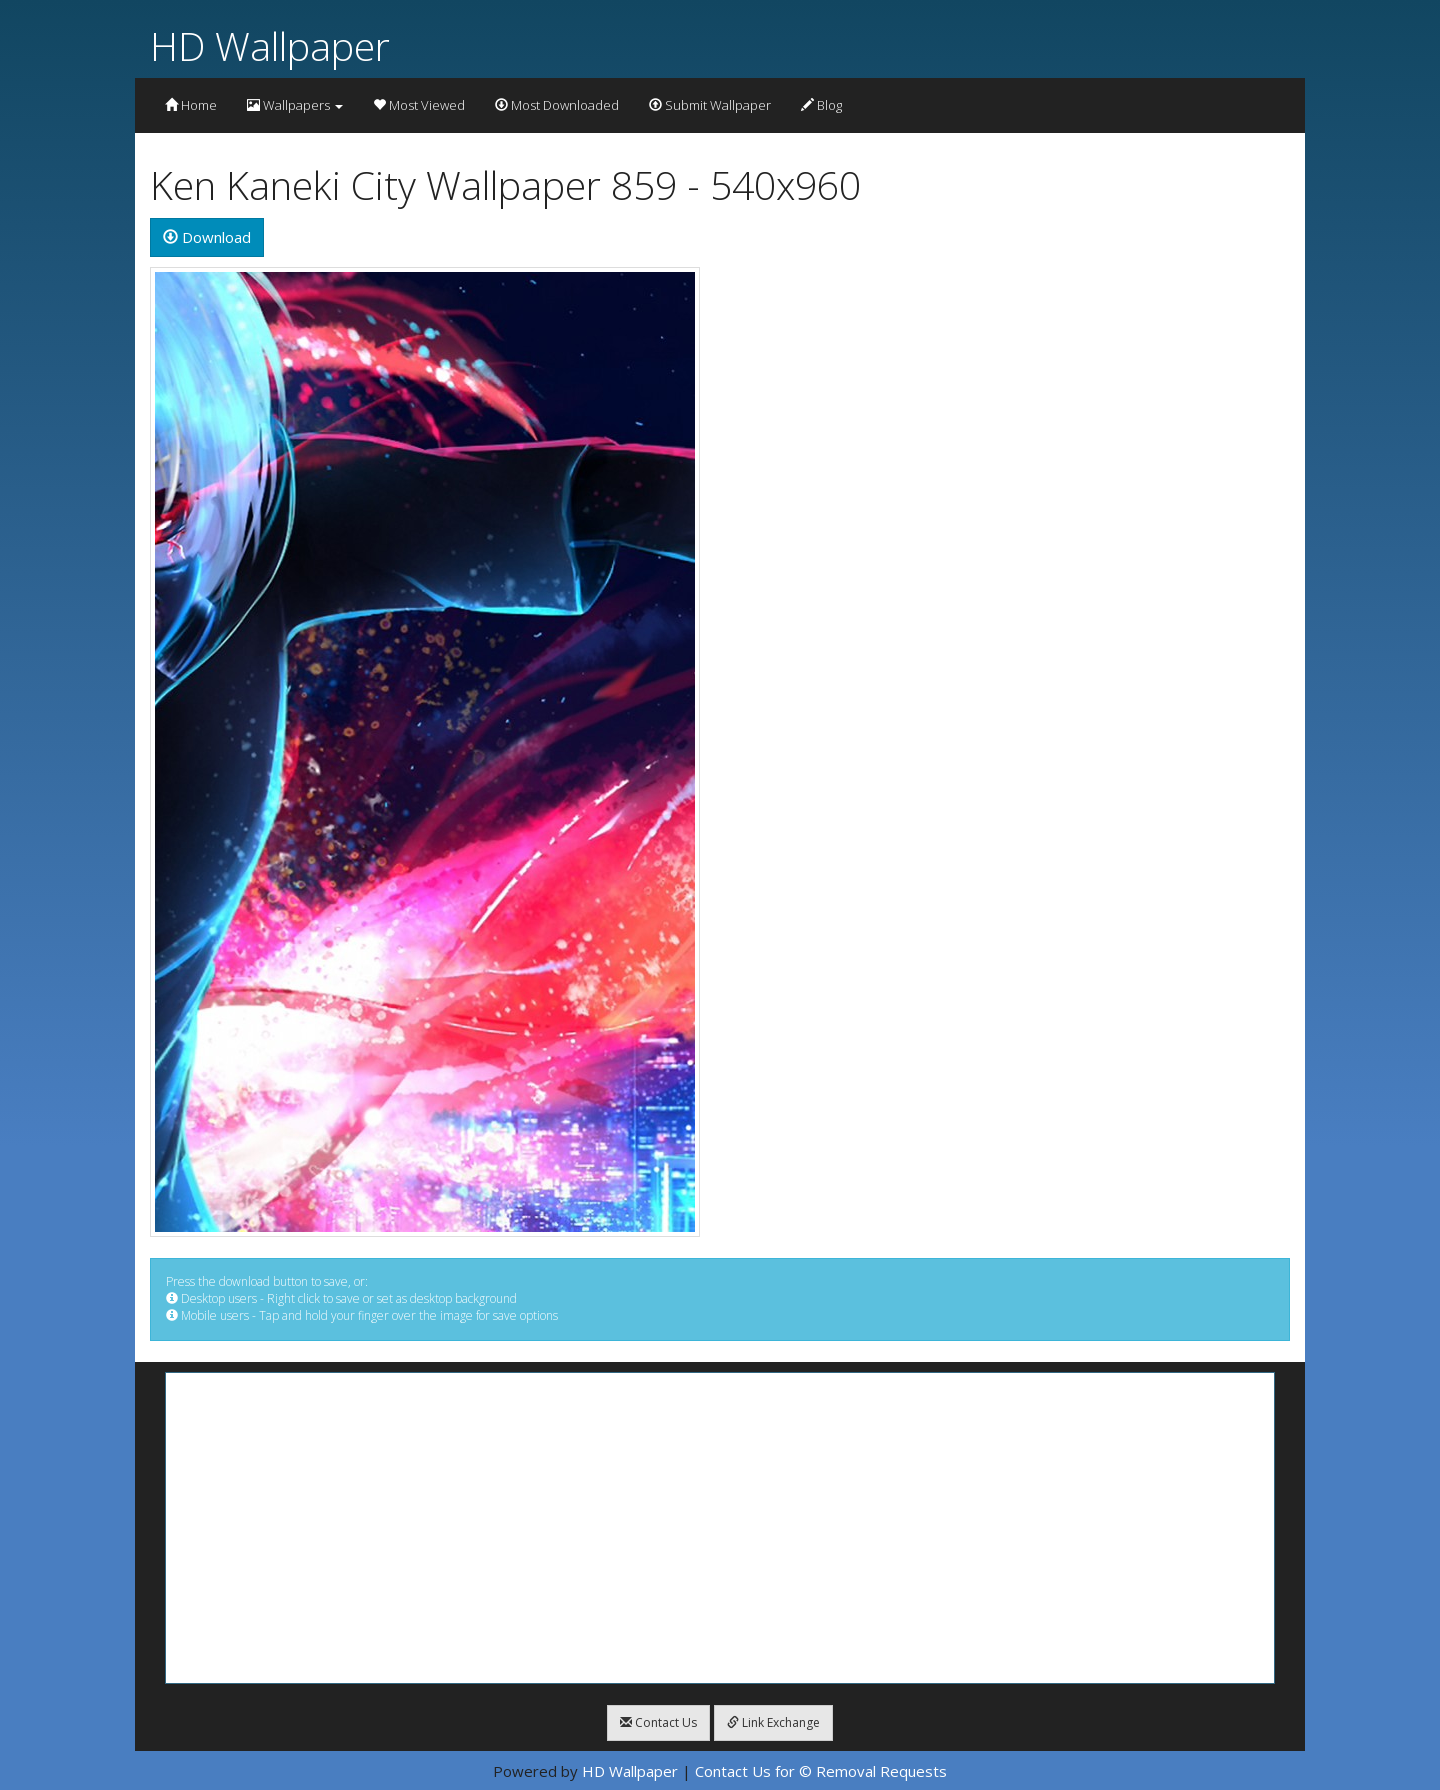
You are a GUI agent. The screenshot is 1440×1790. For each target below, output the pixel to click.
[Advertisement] (720, 1528)
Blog (821, 105)
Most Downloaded (557, 105)
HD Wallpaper (270, 45)
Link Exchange (773, 1722)
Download (207, 237)
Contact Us (658, 1722)
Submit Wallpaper (710, 105)
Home (191, 105)
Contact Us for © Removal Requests (821, 1771)
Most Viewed (419, 105)
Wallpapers (295, 105)
